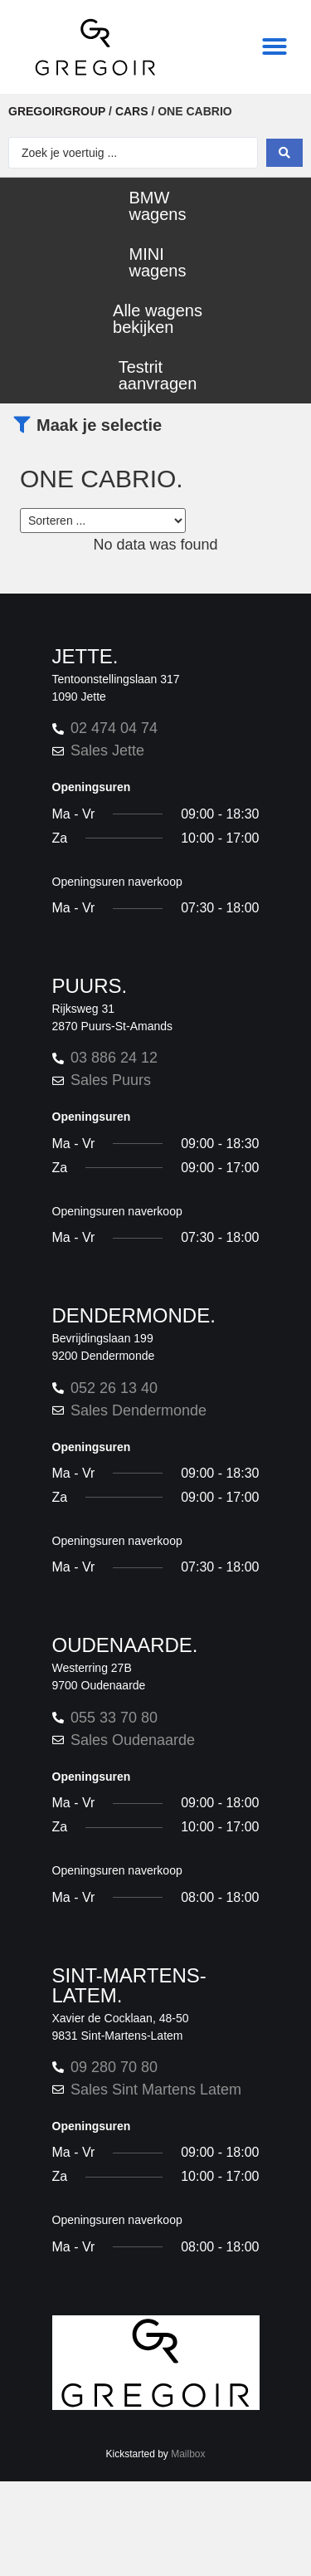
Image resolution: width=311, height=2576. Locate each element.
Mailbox (188, 2454)
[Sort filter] (103, 520)
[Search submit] (284, 153)
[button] (274, 46)
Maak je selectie (99, 425)
